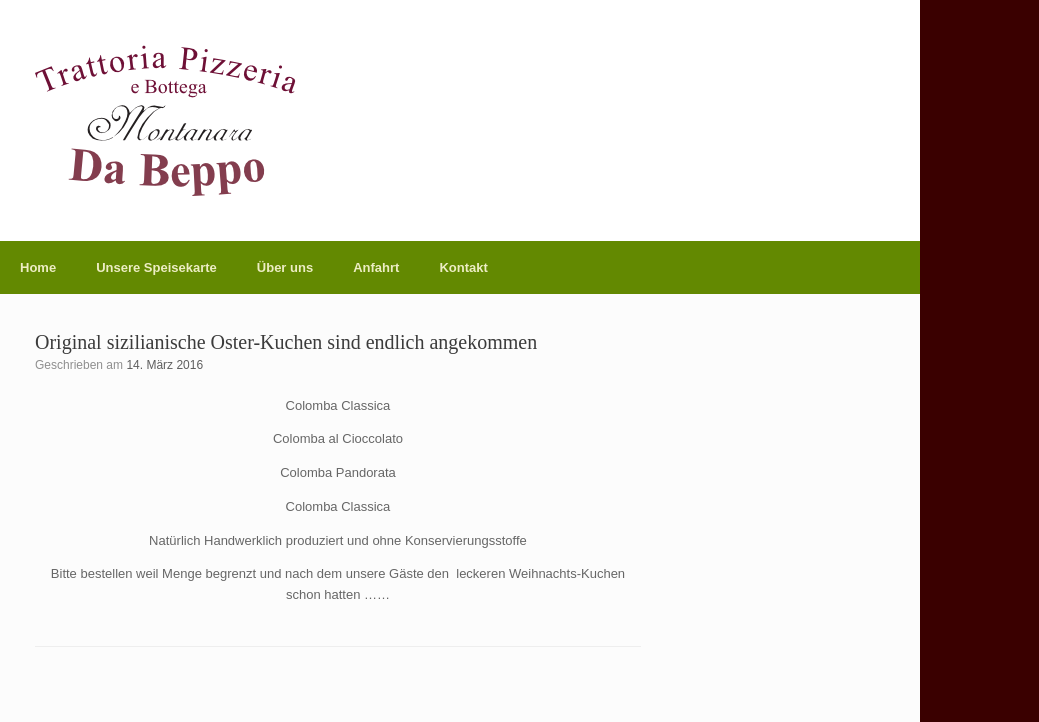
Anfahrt (376, 267)
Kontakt (463, 267)
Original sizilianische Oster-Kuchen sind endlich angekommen (286, 342)
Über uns (285, 267)
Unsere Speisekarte (156, 267)
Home (38, 267)
